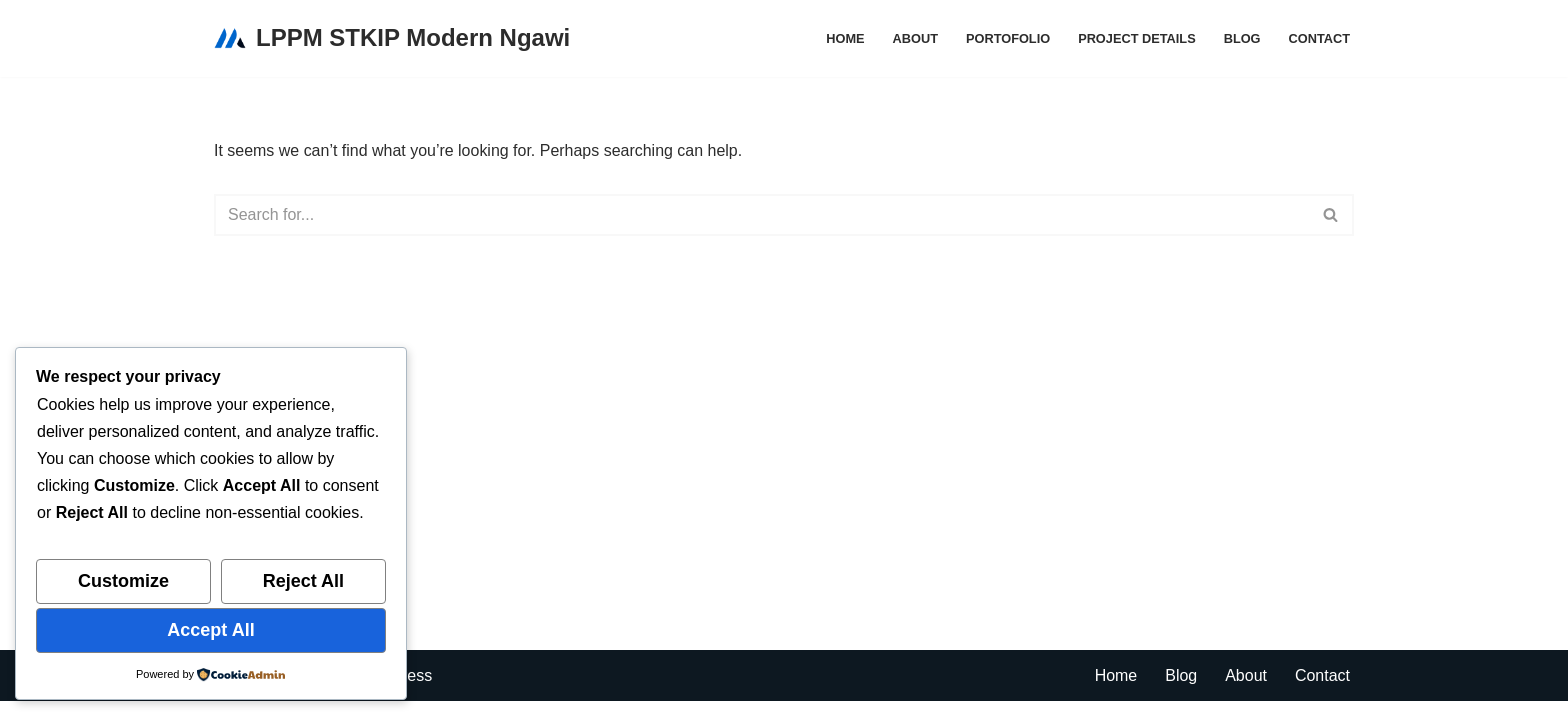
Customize (123, 581)
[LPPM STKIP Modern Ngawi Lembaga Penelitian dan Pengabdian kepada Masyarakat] (392, 38)
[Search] (761, 215)
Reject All (303, 581)
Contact (1319, 38)
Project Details (1137, 38)
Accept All (210, 630)
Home (844, 38)
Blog (1241, 38)
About (915, 38)
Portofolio (1007, 38)
